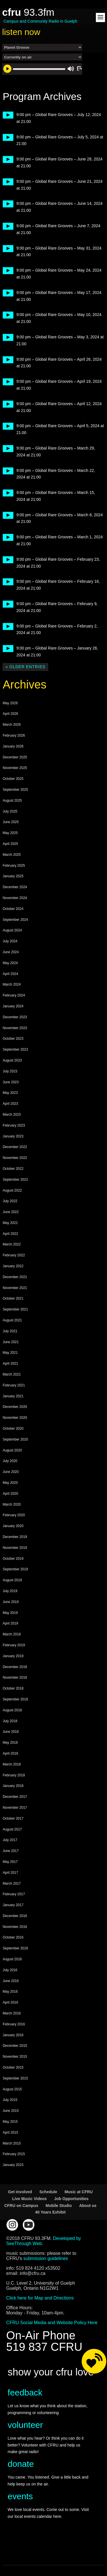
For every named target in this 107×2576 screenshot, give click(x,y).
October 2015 (13, 2067)
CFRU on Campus (21, 2205)
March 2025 (12, 855)
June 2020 (11, 1472)
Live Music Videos (29, 2198)
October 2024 (13, 909)
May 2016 (10, 1992)
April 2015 (10, 2132)
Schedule (48, 2191)
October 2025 (13, 779)
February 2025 (14, 866)
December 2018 (15, 1667)
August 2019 (12, 1580)
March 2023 (12, 1115)
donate (21, 2464)
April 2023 (10, 1104)
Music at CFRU (78, 2191)
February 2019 (14, 1645)
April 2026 (10, 714)
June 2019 (11, 1602)
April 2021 (10, 1363)
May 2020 (10, 1483)
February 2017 (14, 1894)
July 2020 (10, 1461)
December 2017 (15, 1797)
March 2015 (12, 2143)
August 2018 (12, 1710)
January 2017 (13, 1905)
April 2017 (10, 1873)
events (20, 2496)
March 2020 (12, 1504)
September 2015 (15, 2078)
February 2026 (14, 735)
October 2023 (13, 1039)
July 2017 (10, 1840)
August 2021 (12, 1320)
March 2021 (12, 1374)
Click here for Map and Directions (40, 2298)
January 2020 (13, 1526)
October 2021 (13, 1298)
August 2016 (12, 1959)
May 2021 (10, 1353)
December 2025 (15, 757)
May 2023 (10, 1093)
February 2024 (14, 995)
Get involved (20, 2191)
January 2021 (13, 1396)
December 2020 (15, 1407)
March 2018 (12, 1764)
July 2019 (10, 1591)
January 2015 (13, 2165)
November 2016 (15, 1927)
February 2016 (14, 2024)
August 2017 (12, 1829)
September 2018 (15, 1699)
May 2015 (10, 2122)
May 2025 (10, 833)
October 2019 (13, 1559)
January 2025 (13, 876)
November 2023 (15, 1028)
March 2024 (12, 984)
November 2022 (15, 1158)
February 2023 (14, 1125)
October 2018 (13, 1688)
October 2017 (13, 1818)
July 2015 (10, 2100)
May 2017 (10, 1862)
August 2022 (12, 1190)
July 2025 (10, 811)
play (6, 114)
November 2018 (15, 1678)
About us (87, 2205)
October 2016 (13, 1937)
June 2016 (11, 1981)
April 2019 (10, 1623)
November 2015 (15, 2057)
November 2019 (15, 1548)
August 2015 (12, 2089)
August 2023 (12, 1060)
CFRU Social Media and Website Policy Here (52, 2322)
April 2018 (10, 1753)
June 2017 (11, 1851)
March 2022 (12, 1244)
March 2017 (12, 1884)
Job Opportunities (71, 2198)
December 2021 (15, 1277)
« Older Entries (25, 666)
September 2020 (15, 1439)
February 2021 (14, 1385)
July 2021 (10, 1331)
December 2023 (15, 1017)
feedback (25, 2392)
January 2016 (13, 2035)
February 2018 (14, 1775)
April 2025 (10, 844)
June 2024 (11, 952)
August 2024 (12, 930)
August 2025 (12, 800)
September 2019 (15, 1569)
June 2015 (11, 2111)
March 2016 (12, 2013)
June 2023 (11, 1082)
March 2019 (12, 1634)
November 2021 (15, 1288)
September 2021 (15, 1309)
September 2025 (15, 790)
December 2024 (15, 887)
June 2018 (11, 1732)
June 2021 (11, 1342)
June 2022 (11, 1212)
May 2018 (10, 1743)
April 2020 (10, 1494)
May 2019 (10, 1613)
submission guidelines (45, 2258)
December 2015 (15, 2046)
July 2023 (10, 1071)
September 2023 (15, 1049)
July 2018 (10, 1721)
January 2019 (13, 1656)
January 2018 (13, 1786)
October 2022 (13, 1169)
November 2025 (15, 768)
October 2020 (13, 1429)
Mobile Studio (59, 2205)
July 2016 (10, 1970)
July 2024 (10, 941)
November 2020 (15, 1418)
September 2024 (15, 920)
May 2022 (10, 1223)
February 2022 (14, 1255)
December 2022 (15, 1147)
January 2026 (13, 746)
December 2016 (15, 1916)
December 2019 (15, 1537)
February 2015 (14, 2154)
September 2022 (15, 1180)
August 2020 (12, 1450)
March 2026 (12, 725)
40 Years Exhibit (50, 2212)
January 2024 (13, 1006)
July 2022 (10, 1201)
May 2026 (10, 703)
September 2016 (15, 1948)
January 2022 (13, 1266)
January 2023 (13, 1136)
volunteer (25, 2425)
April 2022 (10, 1234)
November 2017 (15, 1808)
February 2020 (14, 1515)
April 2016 (10, 2002)
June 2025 (11, 822)
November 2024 (15, 898)
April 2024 (10, 974)
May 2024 (10, 963)
